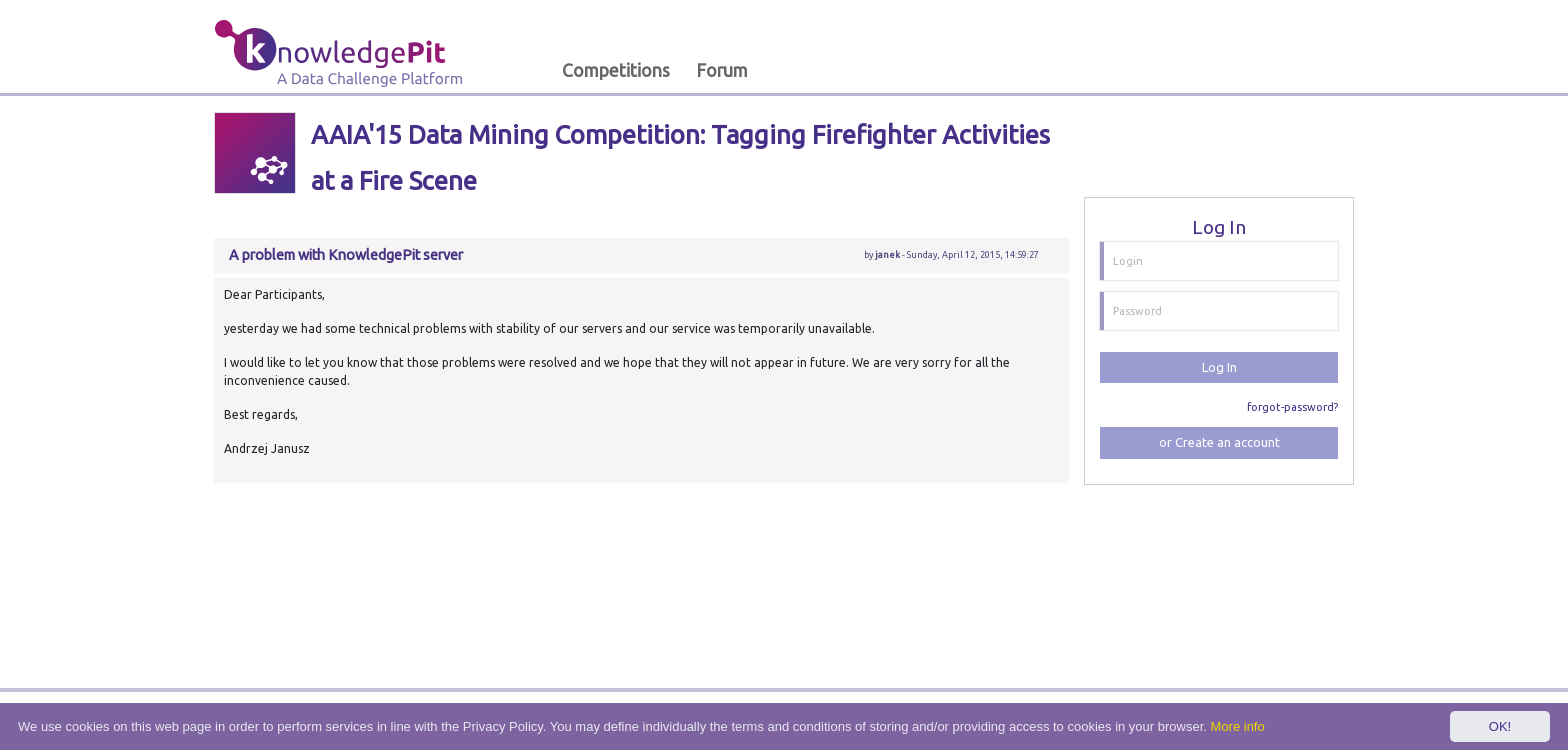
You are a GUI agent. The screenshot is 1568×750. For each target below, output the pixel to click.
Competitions (616, 70)
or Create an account (1219, 442)
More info (1238, 726)
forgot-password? (1292, 407)
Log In (1219, 367)
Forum (722, 70)
